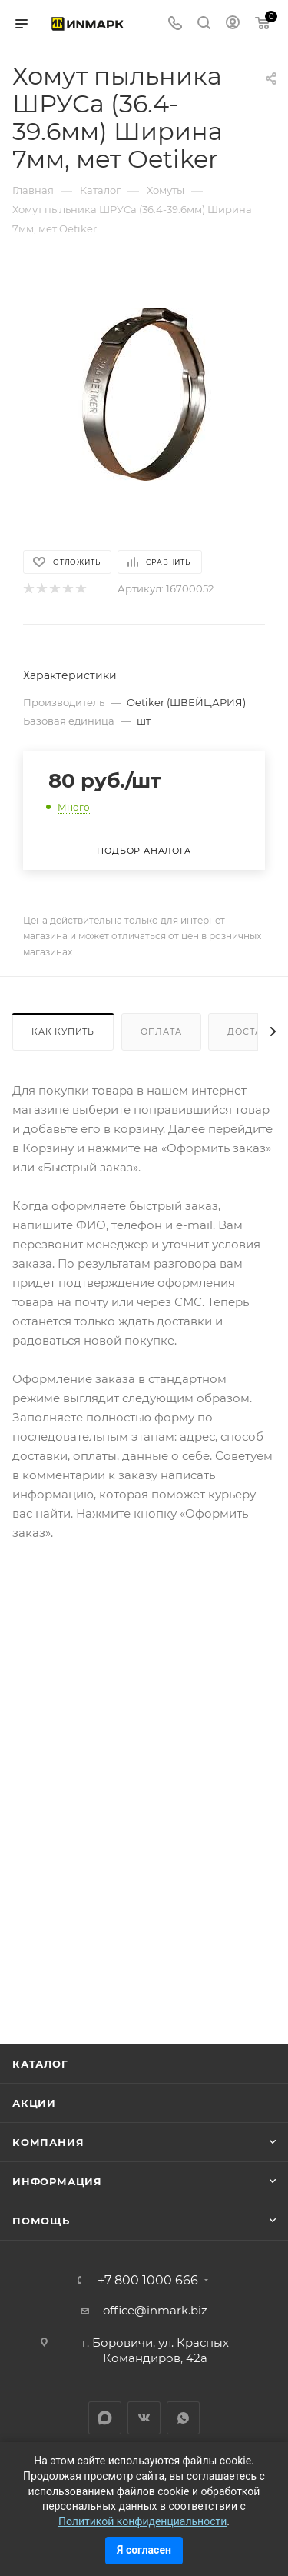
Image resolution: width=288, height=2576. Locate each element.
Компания (48, 2142)
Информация (57, 2181)
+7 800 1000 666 (148, 2280)
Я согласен (144, 2550)
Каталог (40, 2064)
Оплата (161, 1031)
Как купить (62, 1031)
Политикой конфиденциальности (142, 2521)
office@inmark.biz (155, 2310)
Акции (34, 2103)
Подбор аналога (143, 850)
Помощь (41, 2220)
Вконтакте (144, 2417)
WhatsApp (183, 2417)
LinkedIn (104, 2417)
